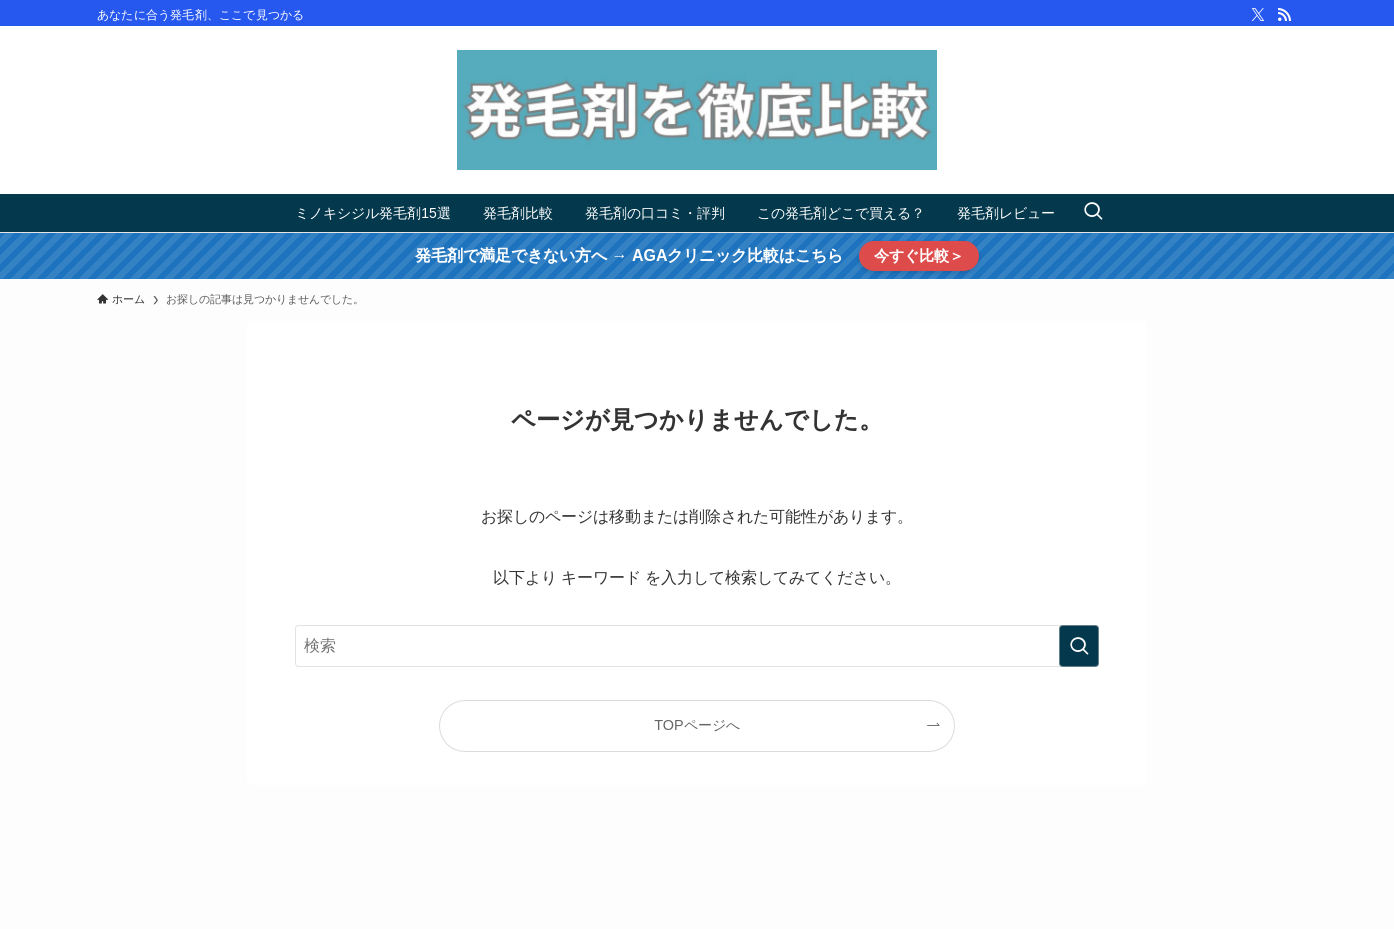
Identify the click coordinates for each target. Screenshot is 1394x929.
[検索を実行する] (1079, 646)
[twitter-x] (1258, 15)
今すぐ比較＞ (919, 255)
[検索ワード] (697, 646)
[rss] (1284, 15)
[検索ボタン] (1093, 213)
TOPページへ (696, 725)
